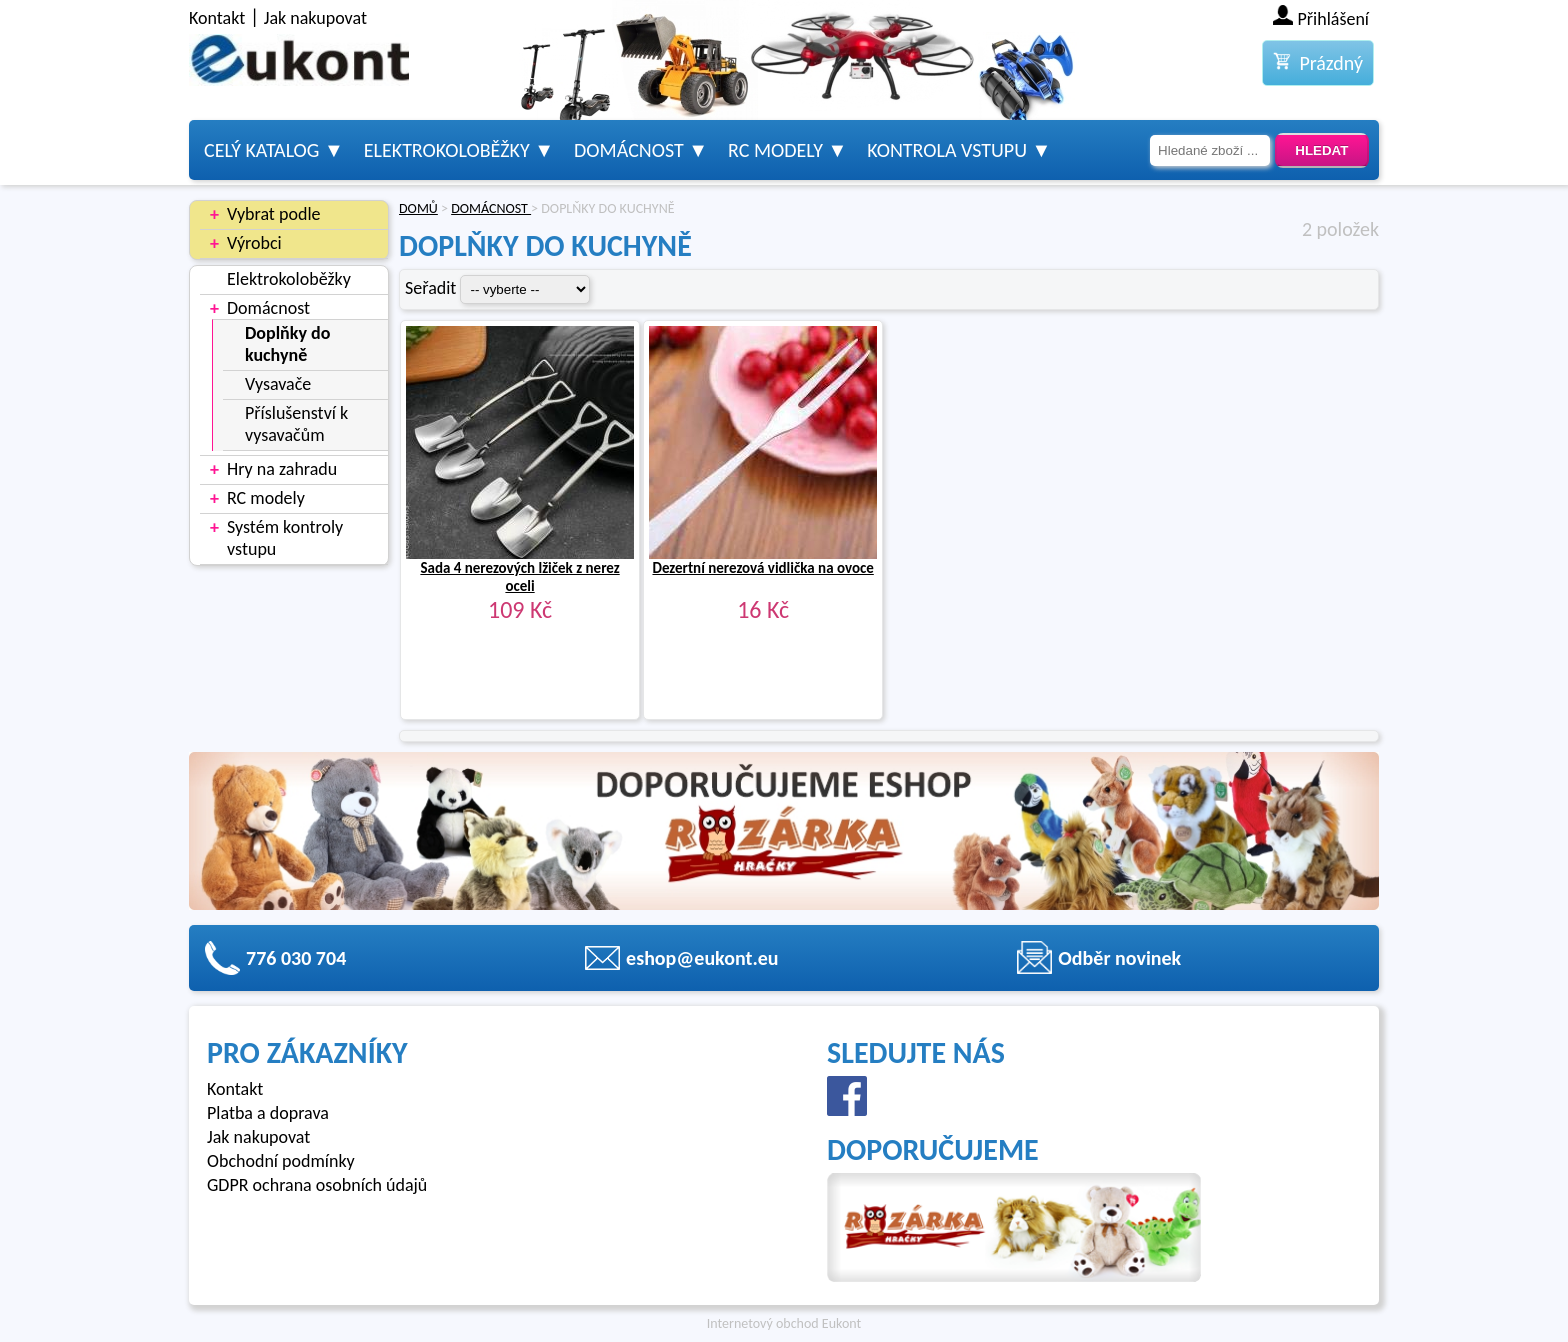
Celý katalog (261, 150)
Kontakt (217, 18)
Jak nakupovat (315, 18)
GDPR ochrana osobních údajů (317, 1185)
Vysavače (278, 384)
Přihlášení (1334, 19)
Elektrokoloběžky (447, 150)
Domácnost (629, 150)
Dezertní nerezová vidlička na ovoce (762, 568)
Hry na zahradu (282, 469)
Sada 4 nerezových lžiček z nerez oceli (519, 577)
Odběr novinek (1119, 958)
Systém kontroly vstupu (285, 538)
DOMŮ (418, 208)
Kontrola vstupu (947, 150)
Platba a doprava (268, 1113)
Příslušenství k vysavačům (296, 424)
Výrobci (254, 243)
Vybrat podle (273, 214)
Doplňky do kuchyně (287, 344)
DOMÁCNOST (491, 208)
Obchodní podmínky (281, 1161)
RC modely (775, 150)
